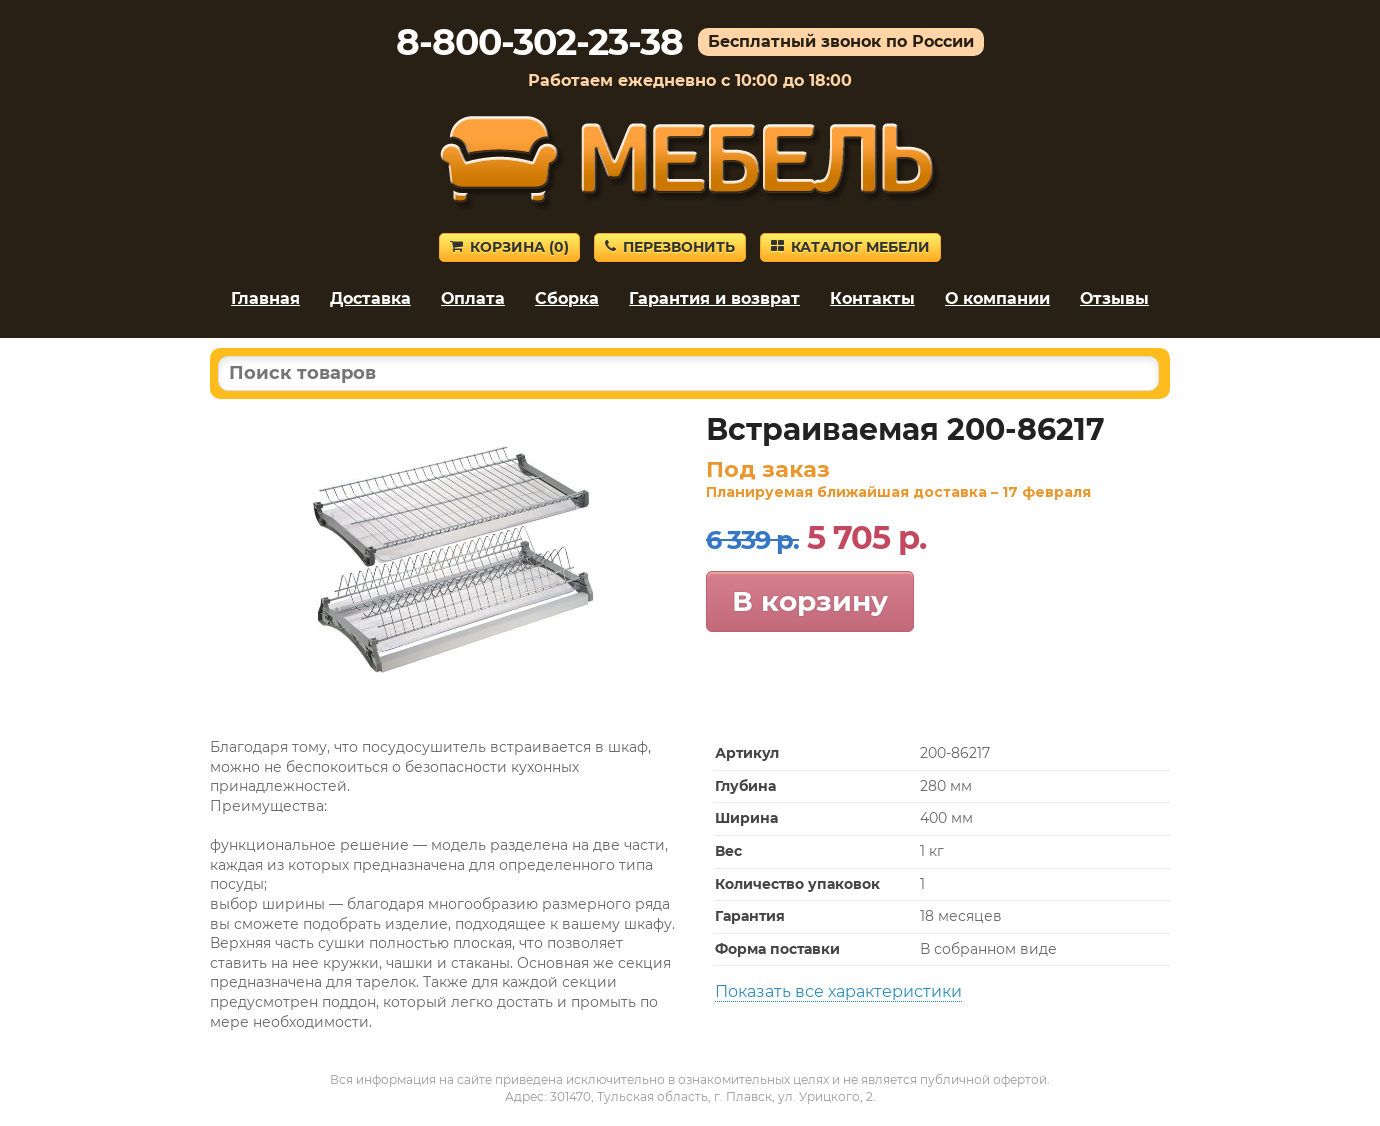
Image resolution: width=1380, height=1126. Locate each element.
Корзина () (509, 247)
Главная (265, 298)
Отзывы (1114, 298)
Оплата (473, 298)
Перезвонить (670, 247)
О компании (997, 298)
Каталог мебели (850, 247)
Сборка (567, 298)
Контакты (872, 298)
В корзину (810, 601)
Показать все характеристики (838, 991)
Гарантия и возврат (714, 298)
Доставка (370, 298)
